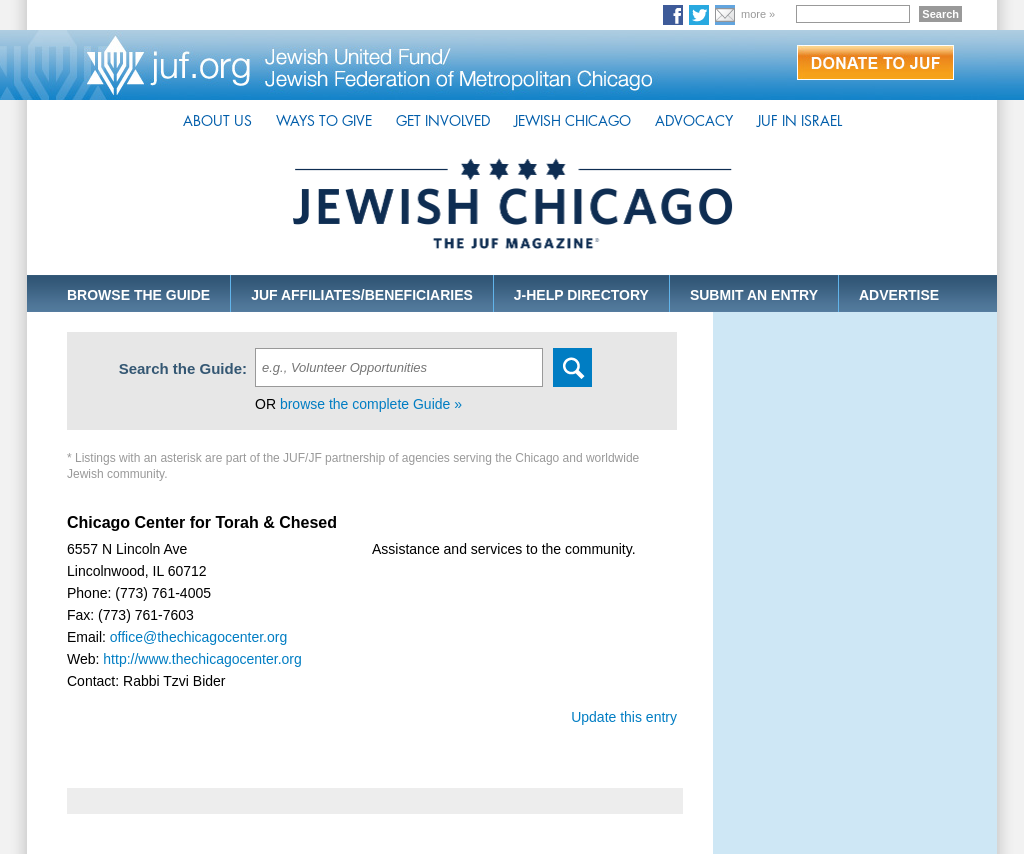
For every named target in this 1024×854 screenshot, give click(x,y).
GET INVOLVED (443, 121)
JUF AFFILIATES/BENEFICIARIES (362, 295)
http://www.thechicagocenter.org (202, 659)
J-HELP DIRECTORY (581, 295)
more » (758, 14)
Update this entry (624, 717)
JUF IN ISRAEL (799, 121)
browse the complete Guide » (371, 404)
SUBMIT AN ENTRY (754, 295)
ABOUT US (217, 121)
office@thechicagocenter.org (198, 637)
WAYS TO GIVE (324, 121)
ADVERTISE (899, 295)
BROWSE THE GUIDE (138, 295)
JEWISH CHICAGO (572, 121)
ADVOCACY (694, 121)
